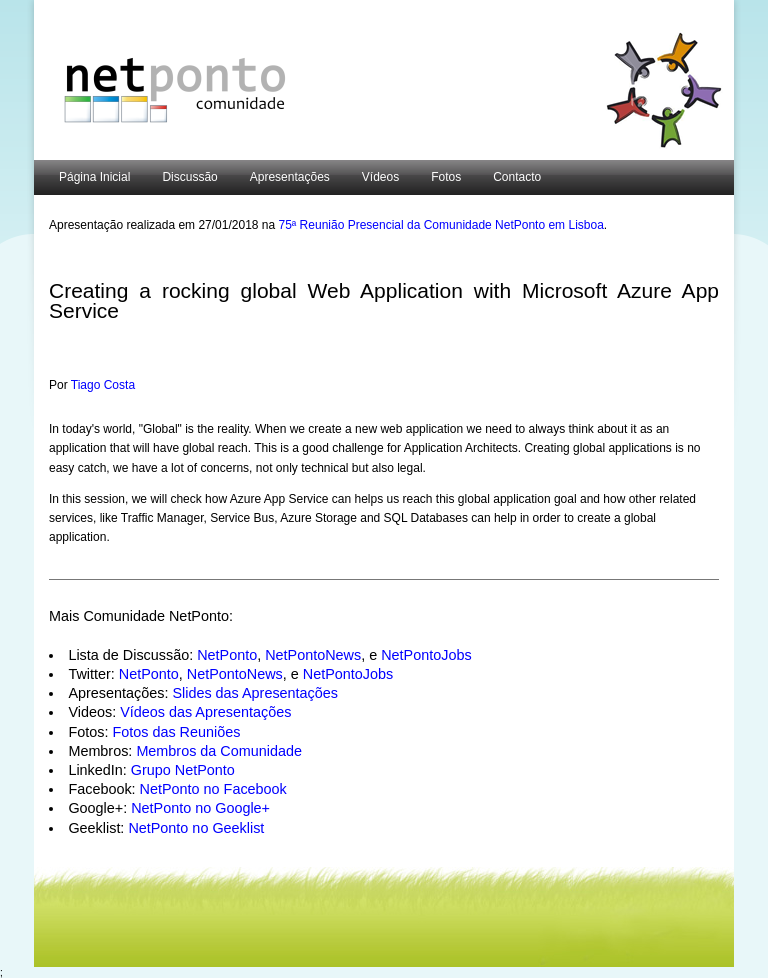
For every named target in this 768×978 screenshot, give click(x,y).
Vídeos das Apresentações (205, 712)
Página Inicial (94, 177)
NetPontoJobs (426, 655)
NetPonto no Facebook (213, 789)
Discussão (189, 177)
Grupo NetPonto (183, 770)
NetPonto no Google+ (200, 808)
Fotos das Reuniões (176, 732)
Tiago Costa (103, 385)
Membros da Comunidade (219, 751)
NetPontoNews (313, 655)
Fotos (446, 177)
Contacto (517, 177)
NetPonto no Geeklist (196, 828)
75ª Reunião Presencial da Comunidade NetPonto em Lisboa (441, 225)
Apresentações (290, 177)
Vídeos (380, 177)
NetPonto (227, 655)
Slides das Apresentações (255, 693)
